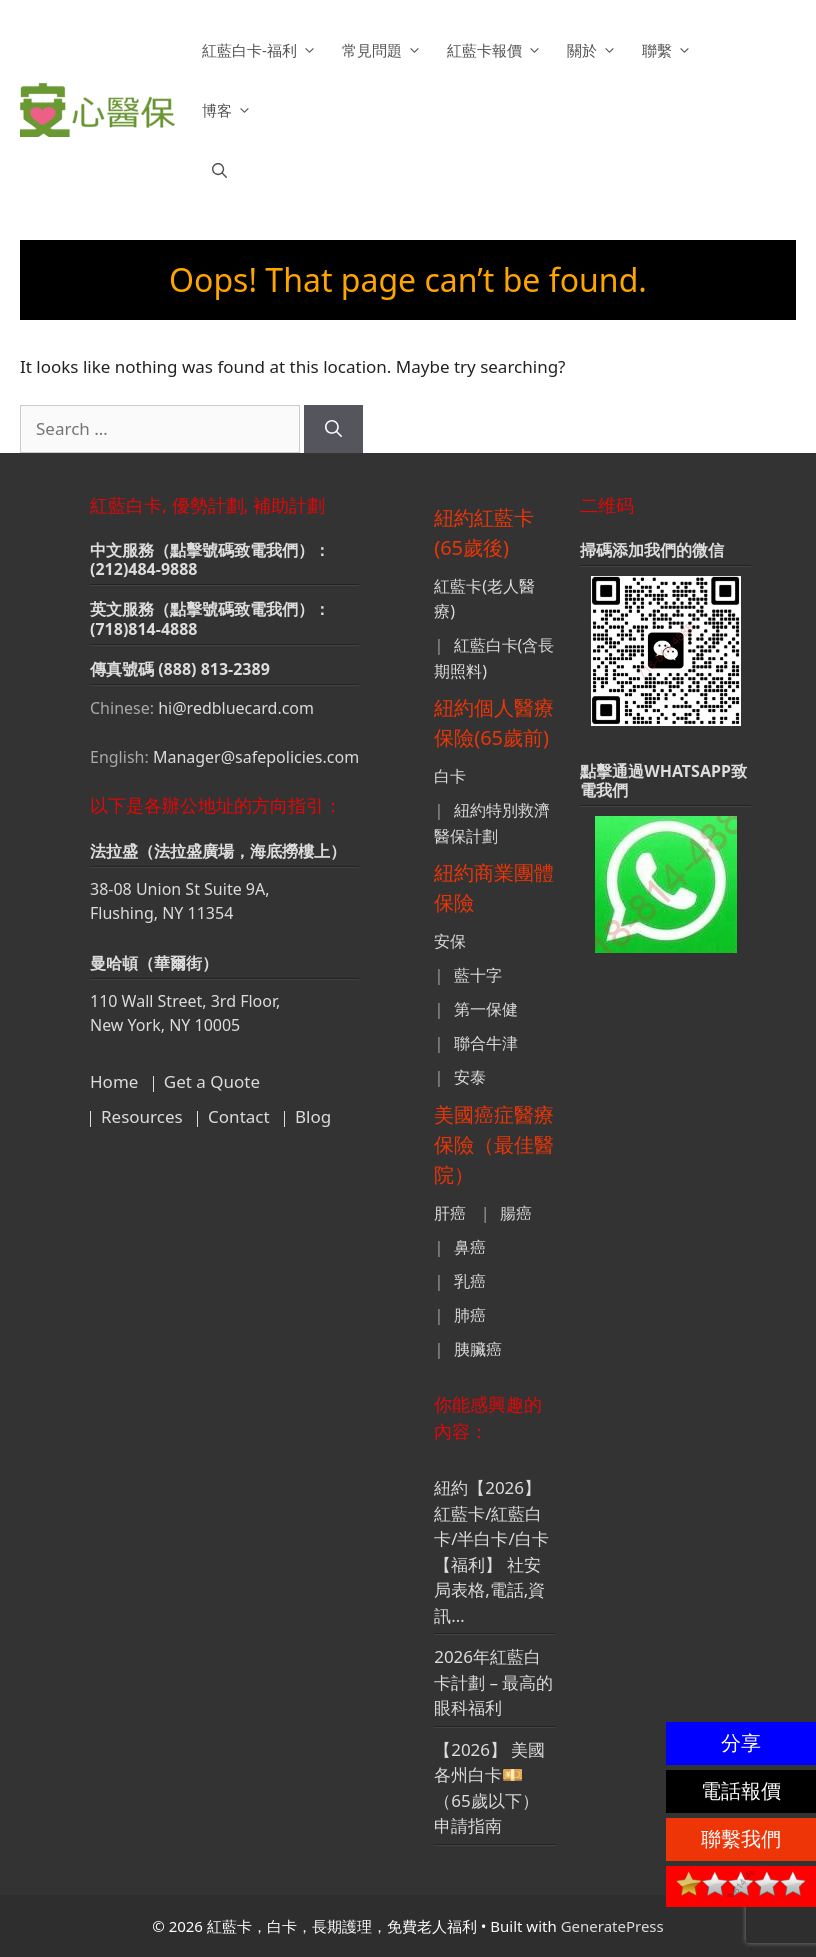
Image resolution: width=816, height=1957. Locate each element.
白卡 (450, 776)
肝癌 (450, 1213)
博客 (229, 110)
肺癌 (470, 1315)
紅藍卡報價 (497, 50)
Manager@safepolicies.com (256, 757)
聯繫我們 (741, 1838)
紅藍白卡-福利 (262, 50)
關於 (594, 50)
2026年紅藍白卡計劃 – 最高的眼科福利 (493, 1682)
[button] (219, 170)
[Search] (333, 429)
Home (114, 1081)
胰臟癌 (478, 1349)
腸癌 (516, 1213)
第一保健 (486, 1009)
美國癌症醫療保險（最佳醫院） (494, 1144)
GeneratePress (612, 1926)
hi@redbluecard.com (236, 708)
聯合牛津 (486, 1043)
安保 (450, 941)
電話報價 (741, 1790)
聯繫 (669, 50)
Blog (313, 1116)
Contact (239, 1116)
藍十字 (478, 975)
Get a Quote (212, 1081)
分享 (741, 1742)
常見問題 (384, 50)
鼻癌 (470, 1247)
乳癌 (470, 1281)
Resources (142, 1116)
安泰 (470, 1077)
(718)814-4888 (144, 629)
